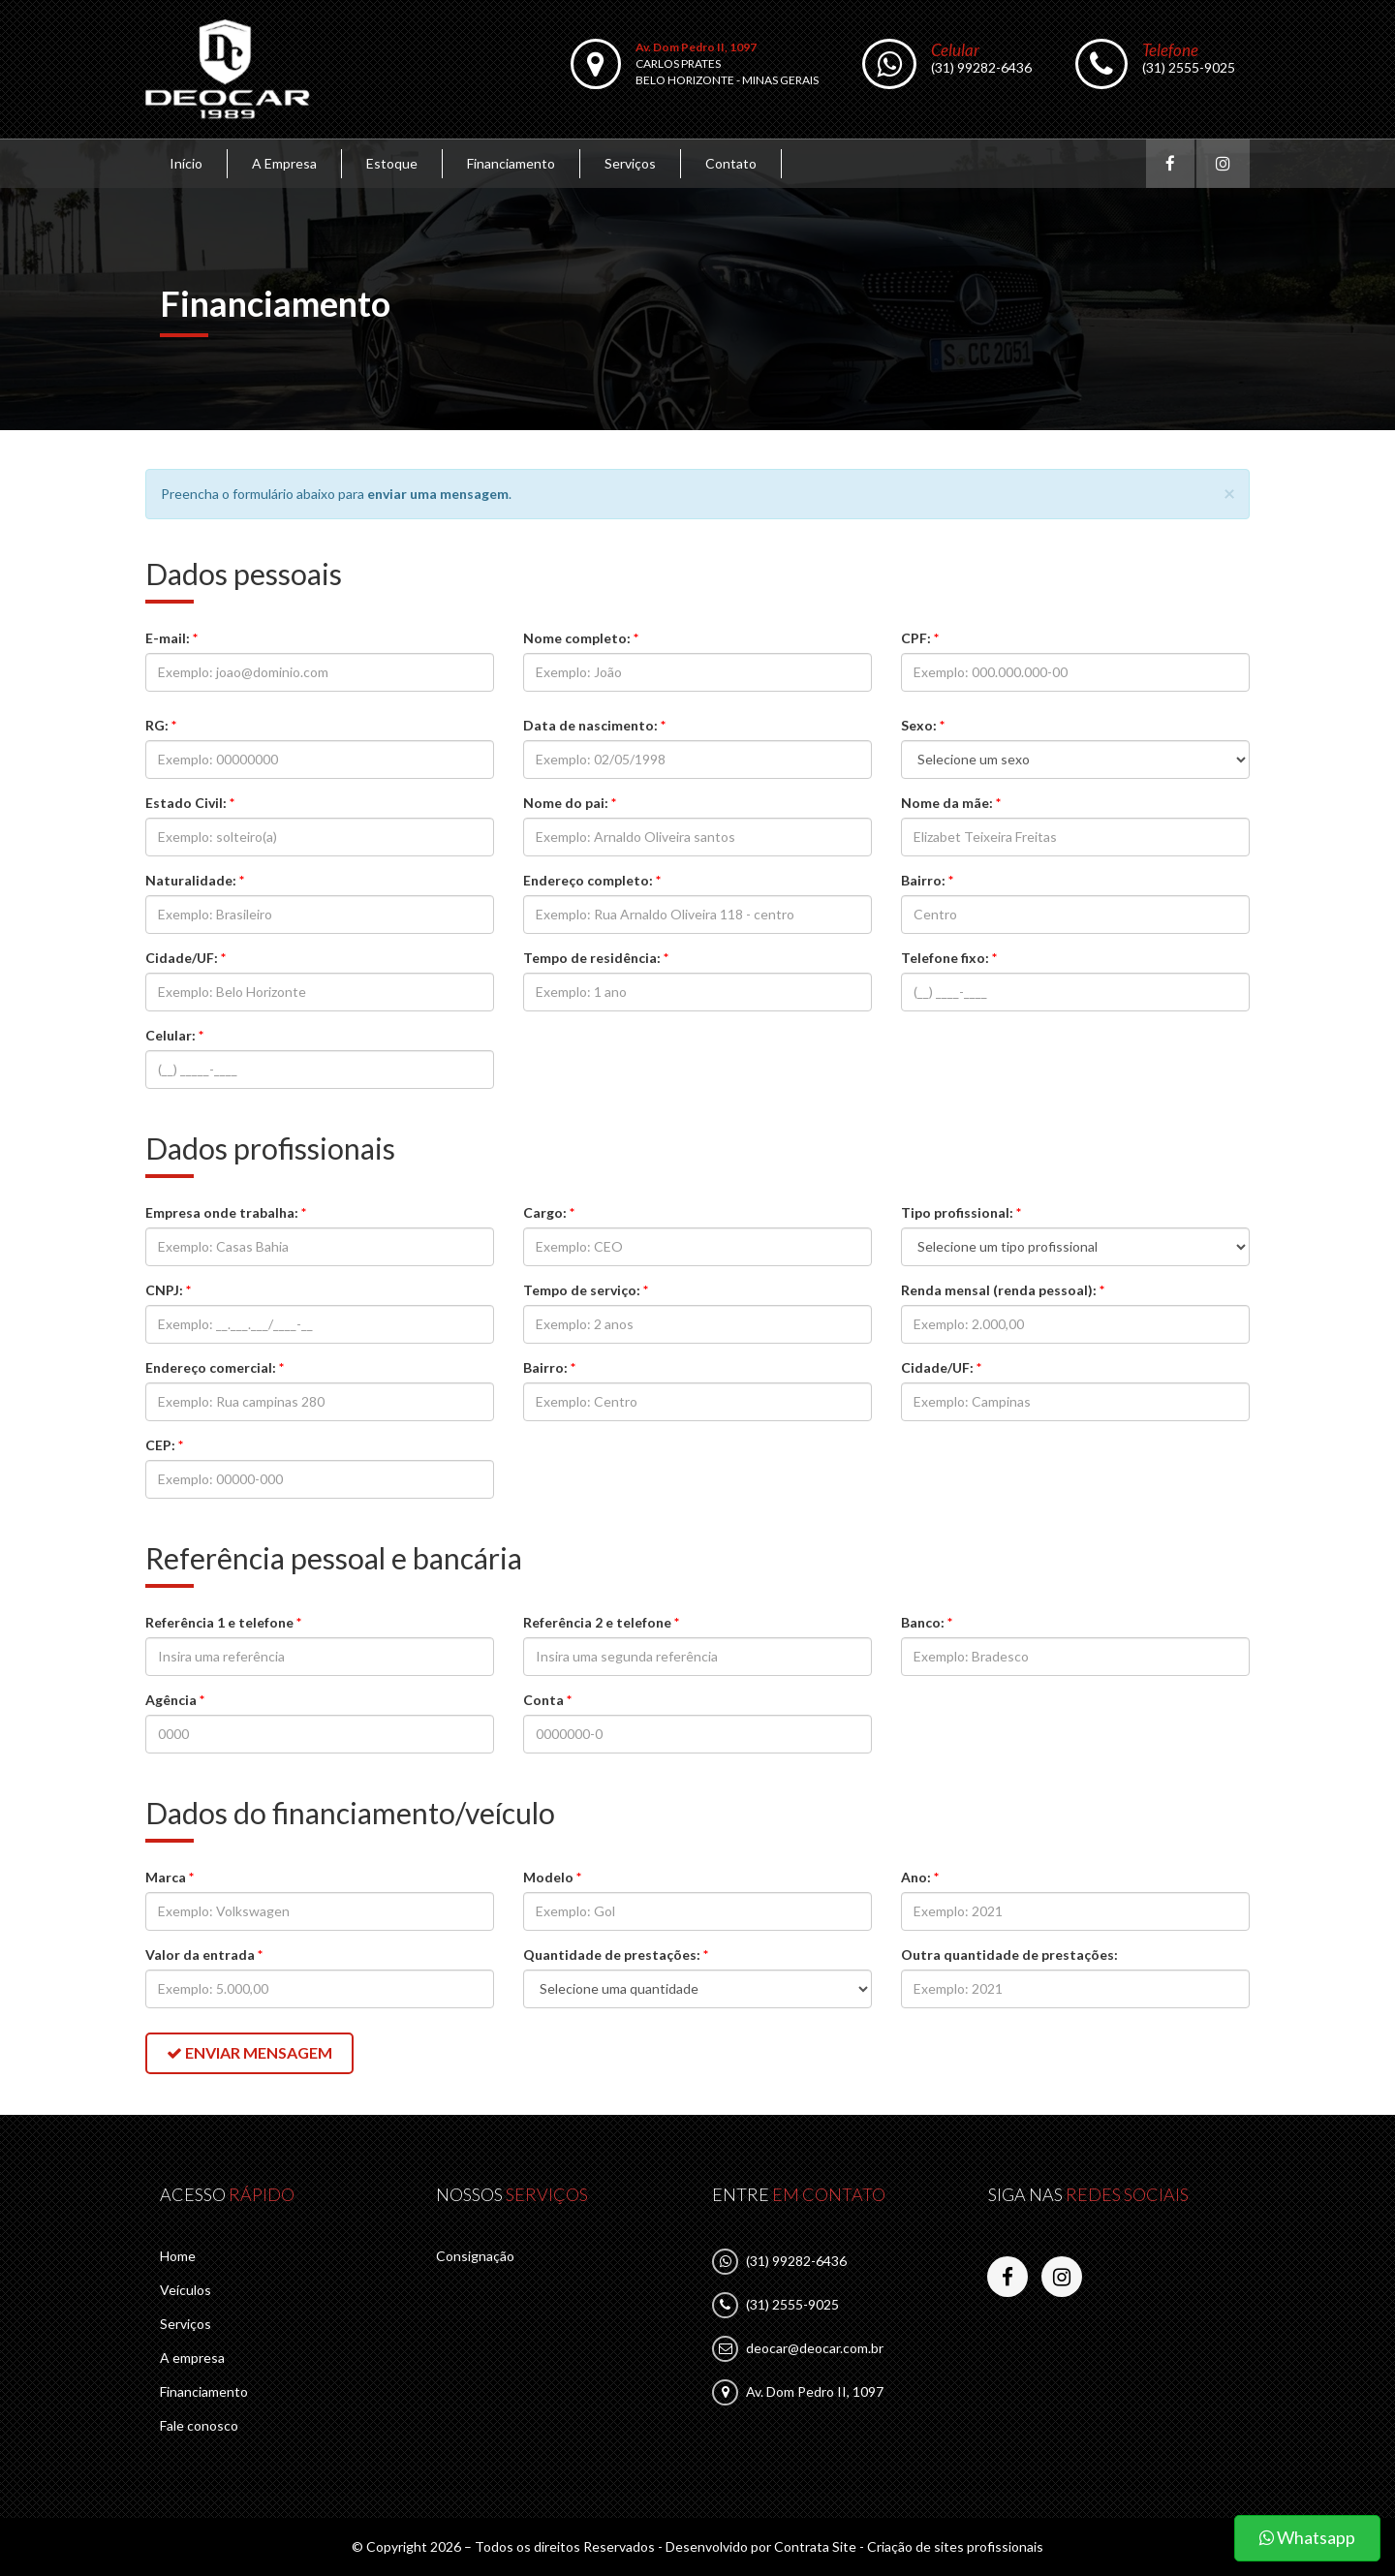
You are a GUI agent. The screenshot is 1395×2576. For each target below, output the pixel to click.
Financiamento (511, 163)
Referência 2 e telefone (601, 1622)
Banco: (926, 1622)
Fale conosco (199, 2425)
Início (186, 163)
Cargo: (548, 1212)
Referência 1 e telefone (223, 1622)
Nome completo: (580, 638)
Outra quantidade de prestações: (1009, 1954)
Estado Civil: (189, 802)
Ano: (920, 1877)
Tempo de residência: (595, 957)
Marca (169, 1877)
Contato (731, 163)
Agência (174, 1699)
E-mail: (171, 638)
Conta (547, 1699)
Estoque (392, 163)
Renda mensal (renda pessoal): (1002, 1290)
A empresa (192, 2357)
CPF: (920, 638)
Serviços (630, 163)
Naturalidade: (194, 880)
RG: (160, 725)
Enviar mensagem (249, 2052)
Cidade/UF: (185, 957)
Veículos (185, 2289)
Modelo (552, 1877)
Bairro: (927, 880)
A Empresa (284, 163)
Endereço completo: (592, 880)
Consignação (475, 2256)
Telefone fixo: (949, 957)
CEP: (164, 1445)
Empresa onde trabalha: (225, 1212)
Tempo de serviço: (585, 1290)
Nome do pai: (569, 802)
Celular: (174, 1035)
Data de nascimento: (594, 725)
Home (178, 2256)
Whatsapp (1307, 2537)
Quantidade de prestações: (615, 1954)
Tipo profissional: (961, 1212)
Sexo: (923, 725)
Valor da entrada (204, 1954)
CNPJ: (168, 1290)
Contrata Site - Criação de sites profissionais (908, 2546)
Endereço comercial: (214, 1367)
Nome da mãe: (951, 802)
